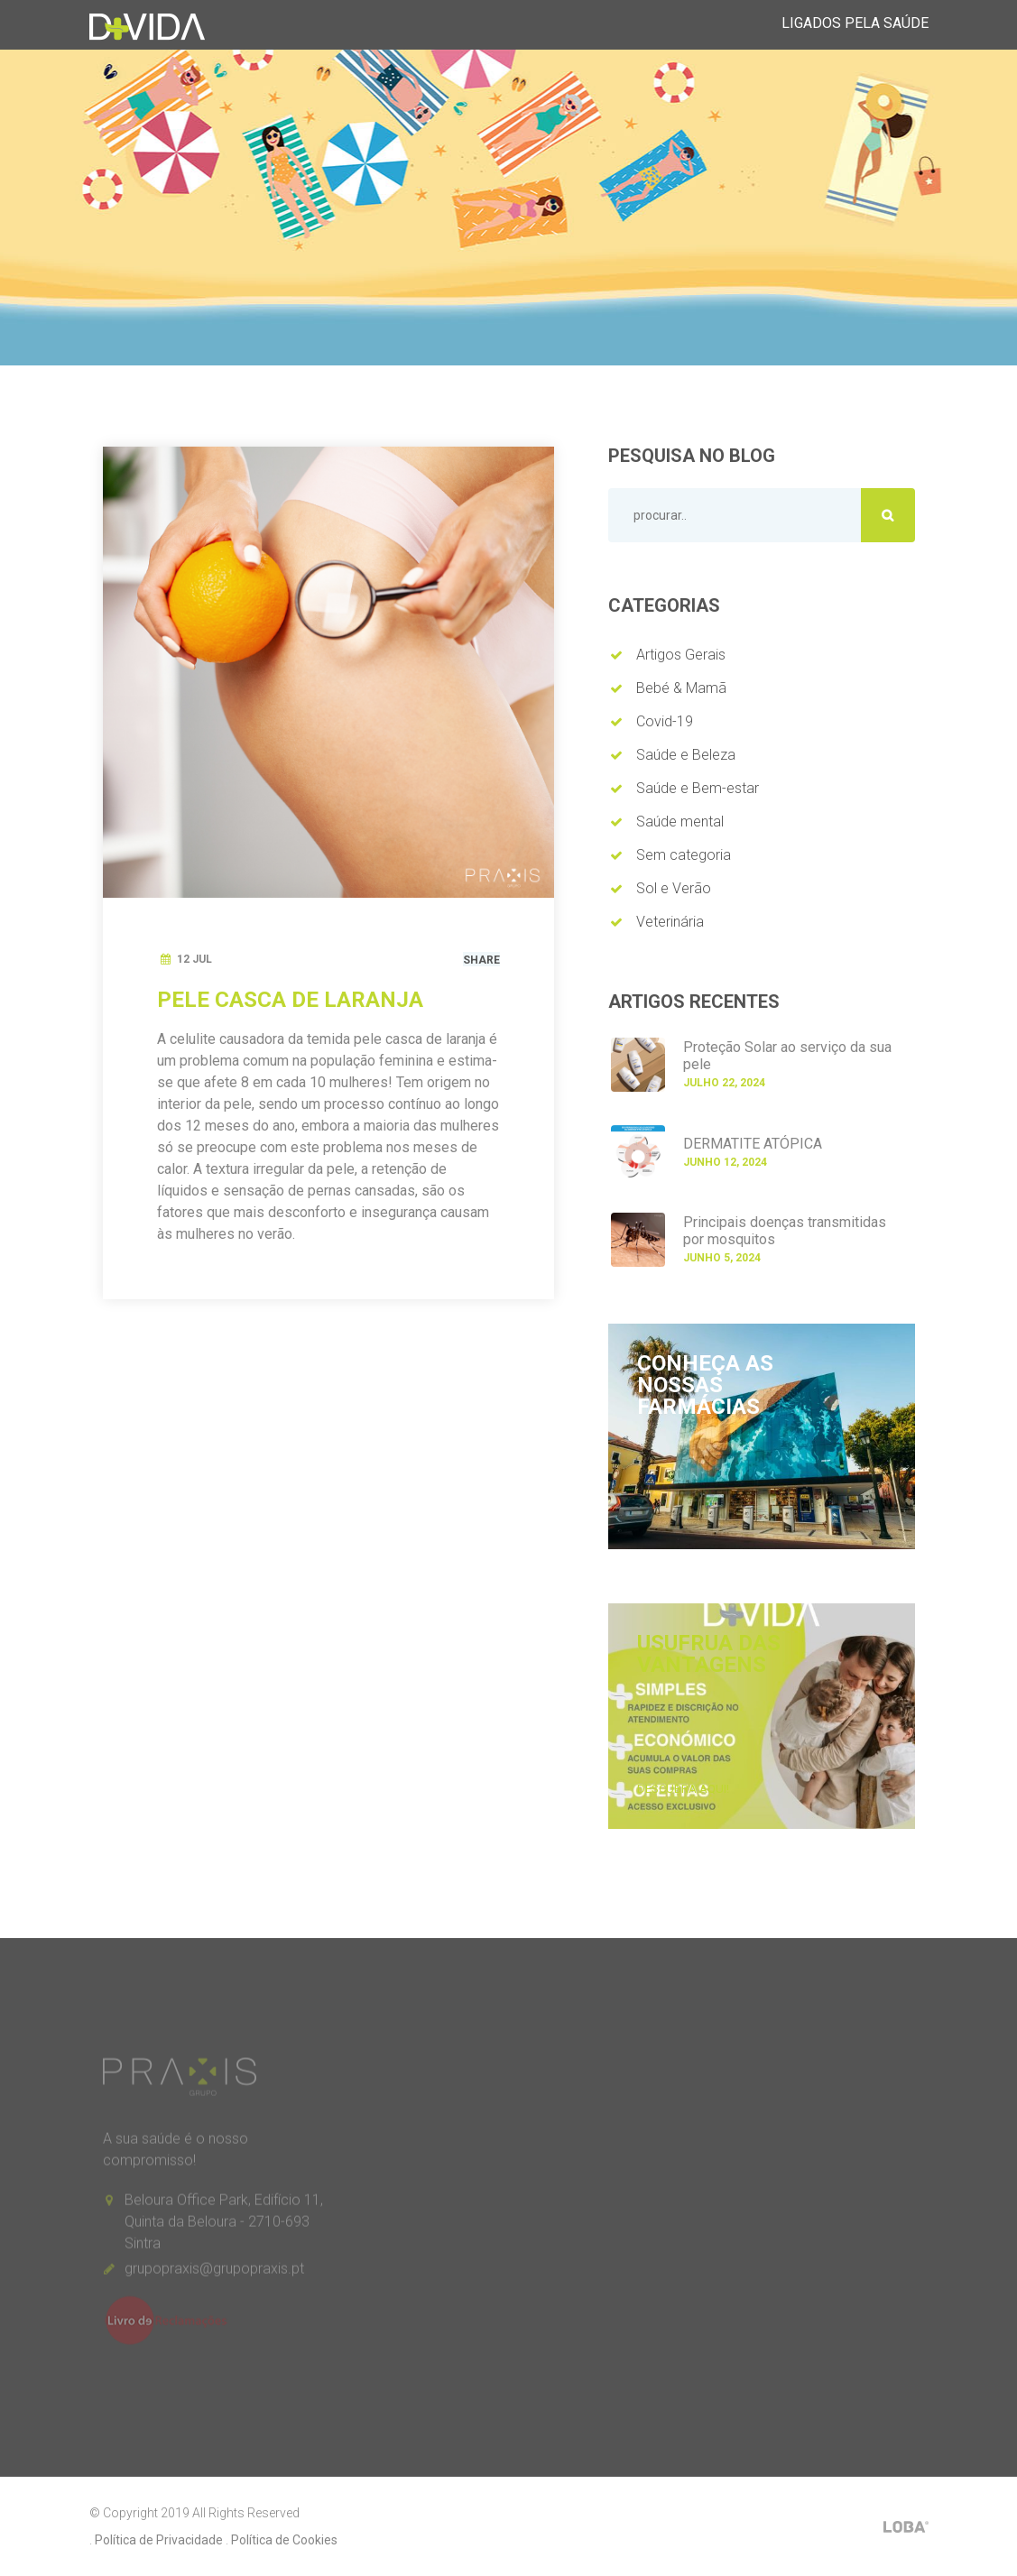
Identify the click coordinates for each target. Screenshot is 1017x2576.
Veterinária (670, 921)
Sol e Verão (673, 888)
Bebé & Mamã (681, 688)
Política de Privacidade (159, 2540)
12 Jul (194, 959)
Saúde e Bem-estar (697, 788)
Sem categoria (683, 854)
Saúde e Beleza (685, 754)
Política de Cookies (284, 2540)
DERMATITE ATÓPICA (752, 1143)
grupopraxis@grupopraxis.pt (214, 2274)
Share (481, 960)
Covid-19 (664, 721)
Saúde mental (680, 821)
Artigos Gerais (681, 654)
